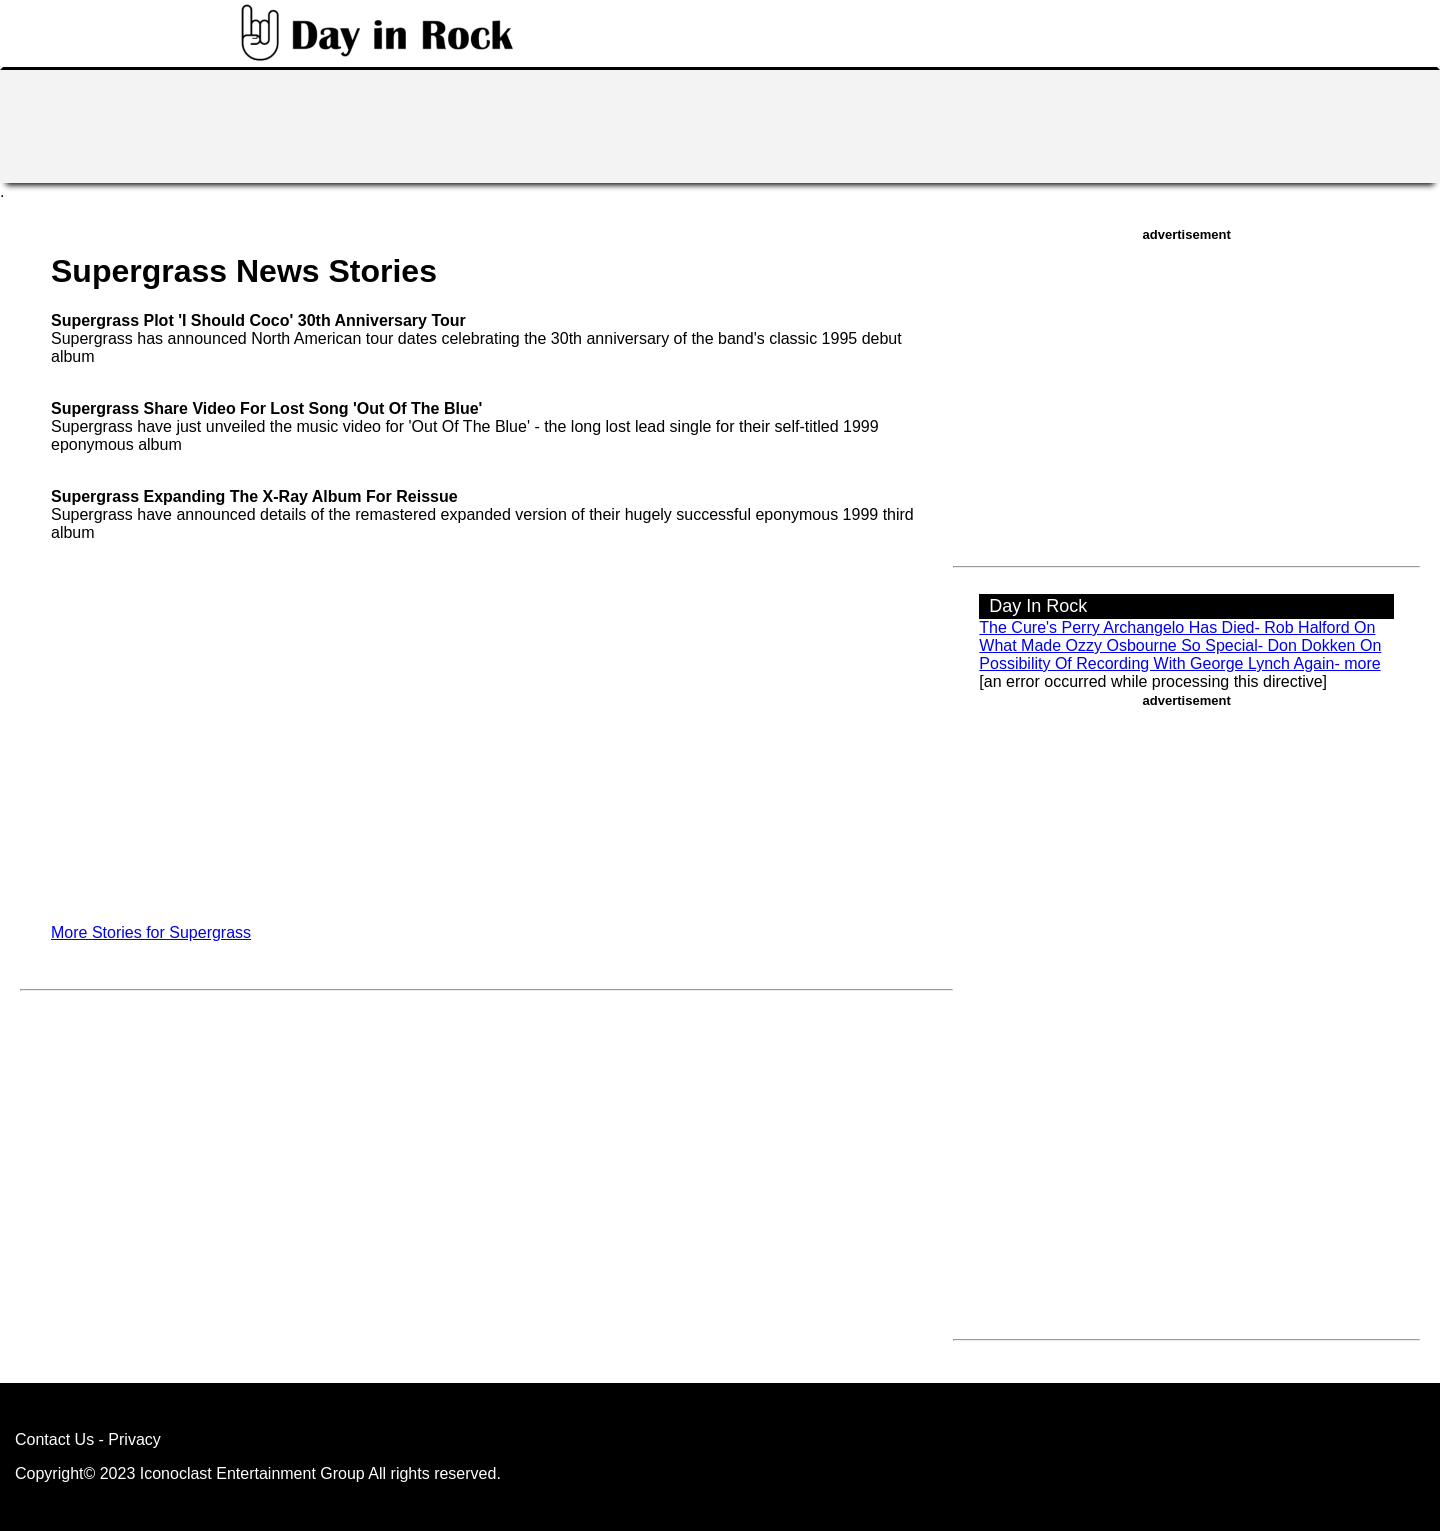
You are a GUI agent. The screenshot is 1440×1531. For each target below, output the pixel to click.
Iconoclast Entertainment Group (252, 1473)
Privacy (134, 1439)
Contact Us (54, 1439)
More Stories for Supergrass (151, 932)
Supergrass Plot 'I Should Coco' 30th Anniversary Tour (258, 320)
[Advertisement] (720, 124)
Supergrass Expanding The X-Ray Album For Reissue (254, 496)
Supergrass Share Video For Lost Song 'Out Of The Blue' (266, 408)
